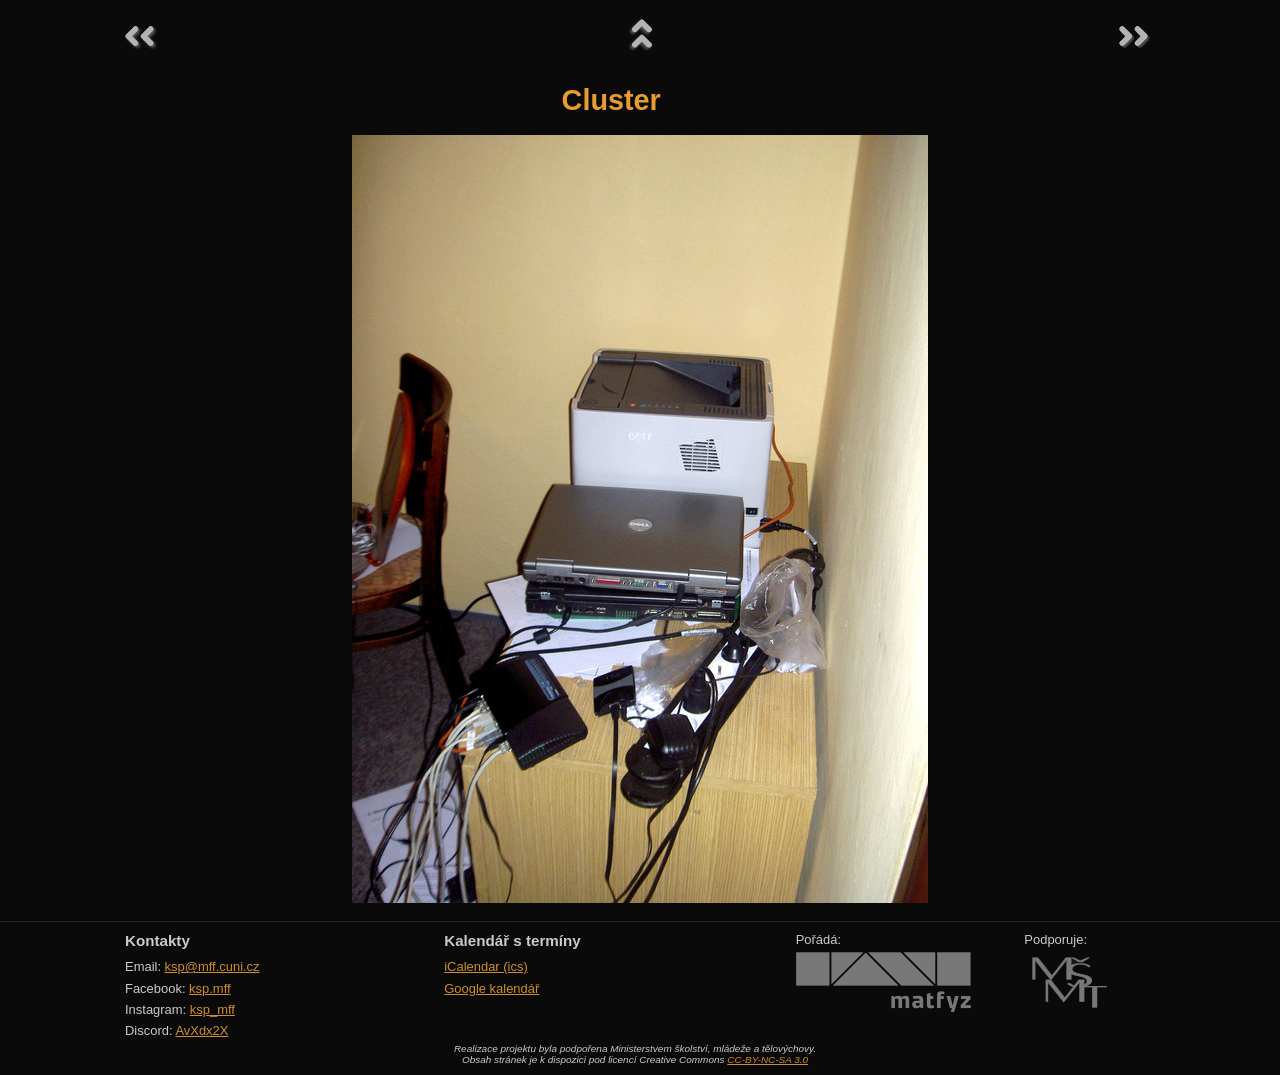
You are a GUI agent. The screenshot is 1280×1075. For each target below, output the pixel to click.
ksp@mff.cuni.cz (212, 966)
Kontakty (157, 940)
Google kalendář (491, 988)
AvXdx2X (201, 1030)
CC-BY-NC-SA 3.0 (767, 1059)
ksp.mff (210, 988)
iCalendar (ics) (486, 966)
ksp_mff (212, 1009)
